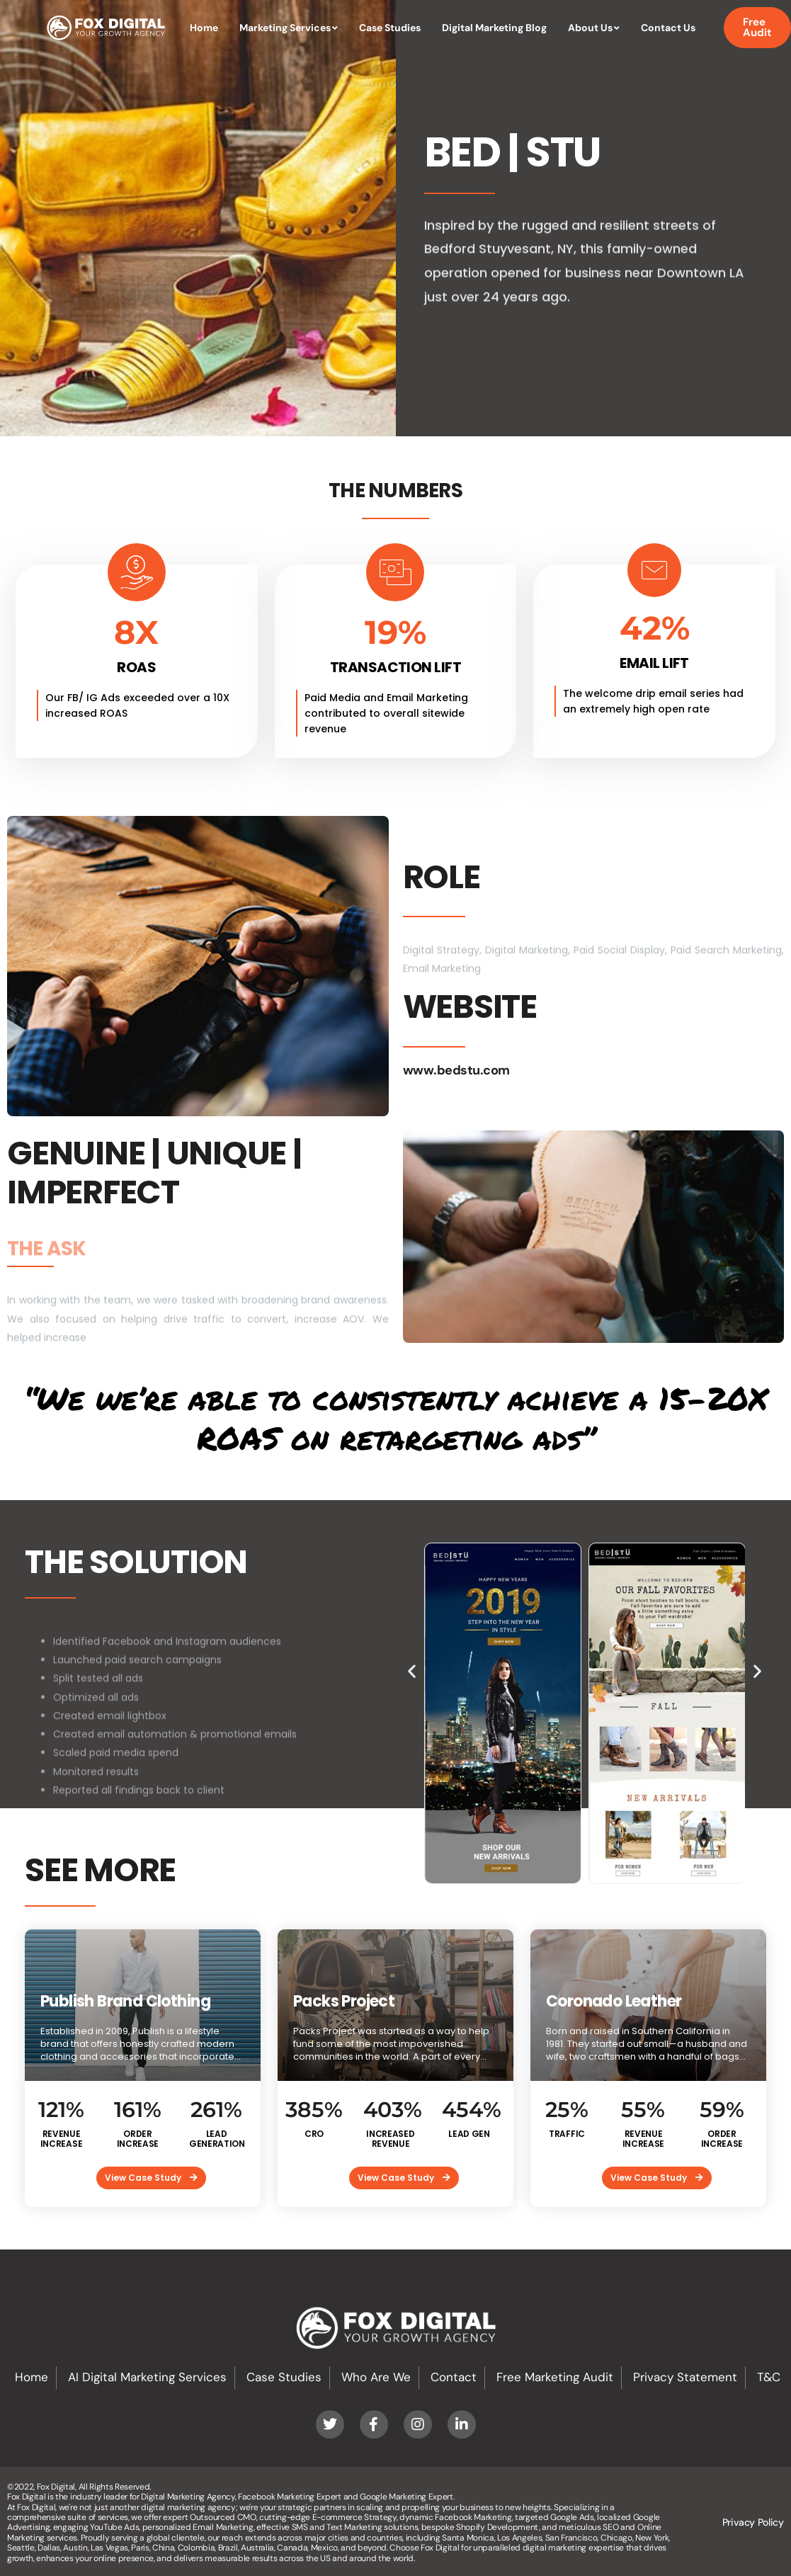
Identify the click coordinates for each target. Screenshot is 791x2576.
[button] (412, 1670)
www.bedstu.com (456, 1070)
